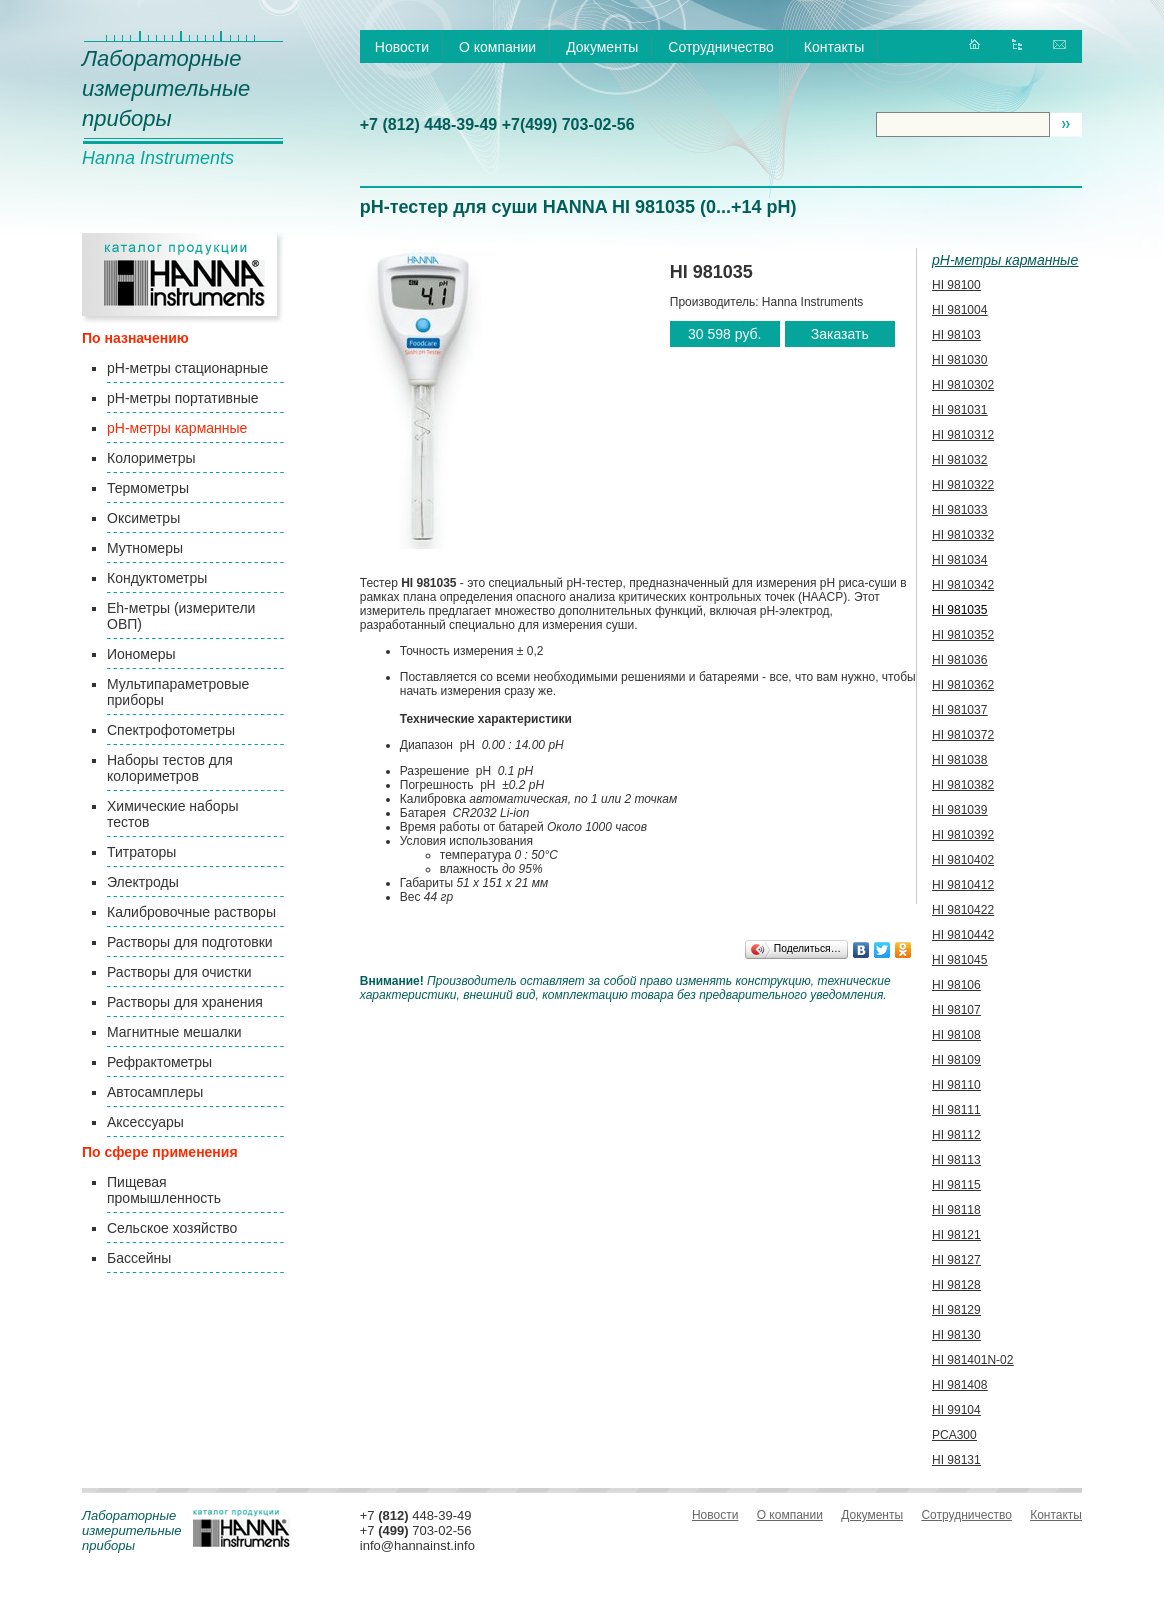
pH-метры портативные (182, 398)
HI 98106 (956, 985)
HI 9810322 (963, 485)
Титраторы (141, 852)
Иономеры (141, 654)
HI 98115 (956, 1185)
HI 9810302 (963, 385)
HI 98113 (956, 1160)
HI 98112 (956, 1135)
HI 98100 (956, 285)
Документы (602, 47)
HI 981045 (959, 960)
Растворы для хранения (185, 1002)
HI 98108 (956, 1035)
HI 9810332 (963, 535)
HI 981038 (959, 760)
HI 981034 (959, 560)
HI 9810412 (963, 885)
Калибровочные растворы (191, 912)
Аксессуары (145, 1122)
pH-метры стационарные (187, 368)
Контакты (834, 47)
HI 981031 (959, 410)
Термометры (148, 488)
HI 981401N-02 (972, 1360)
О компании (497, 47)
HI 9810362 (963, 685)
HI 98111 (956, 1110)
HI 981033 (959, 510)
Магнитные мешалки (174, 1032)
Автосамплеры (155, 1092)
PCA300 (954, 1435)
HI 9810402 (963, 860)
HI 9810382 (963, 785)
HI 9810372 (963, 735)
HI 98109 (956, 1060)
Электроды (143, 882)
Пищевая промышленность (164, 1190)
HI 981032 (959, 460)
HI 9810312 (963, 435)
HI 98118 (956, 1210)
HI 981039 (959, 810)
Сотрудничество (720, 47)
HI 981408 (959, 1385)
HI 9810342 (963, 585)
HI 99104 (956, 1410)
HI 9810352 (963, 635)
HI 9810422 (963, 910)
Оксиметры (143, 518)
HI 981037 (959, 710)
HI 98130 (956, 1335)
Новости (402, 47)
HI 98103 (956, 335)
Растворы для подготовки (190, 942)
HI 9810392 (963, 835)
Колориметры (151, 458)
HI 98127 (956, 1260)
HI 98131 (956, 1460)
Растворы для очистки (179, 972)
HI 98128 (956, 1285)
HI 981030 (959, 360)
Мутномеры (145, 548)
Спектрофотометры (171, 730)
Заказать (840, 334)
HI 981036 (959, 660)
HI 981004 (959, 310)
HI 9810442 (963, 935)
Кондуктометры (157, 578)
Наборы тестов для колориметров (170, 768)
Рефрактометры (159, 1062)
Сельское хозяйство (172, 1228)
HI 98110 (956, 1085)
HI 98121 (956, 1235)
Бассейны (139, 1258)
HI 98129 (956, 1310)
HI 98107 (956, 1010)
